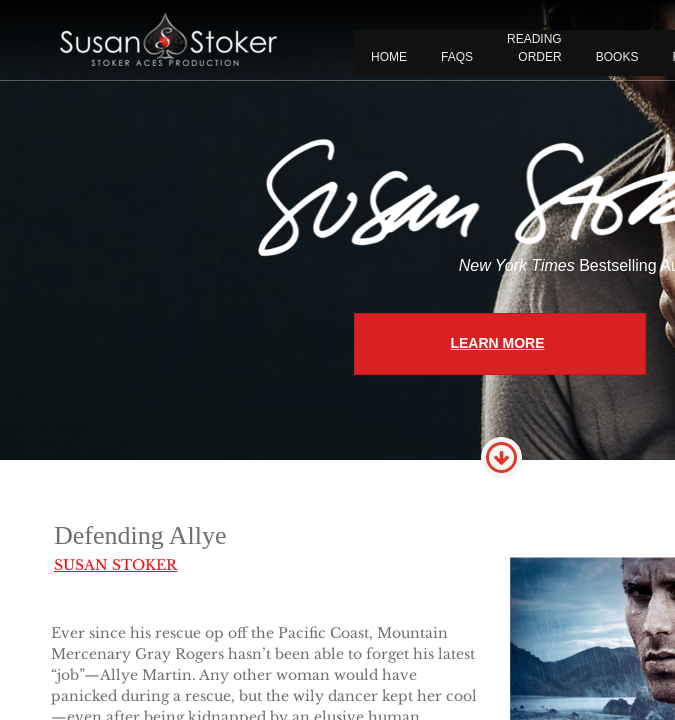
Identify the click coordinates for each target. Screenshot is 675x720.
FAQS (457, 57)
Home (389, 57)
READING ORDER (534, 48)
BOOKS (617, 57)
